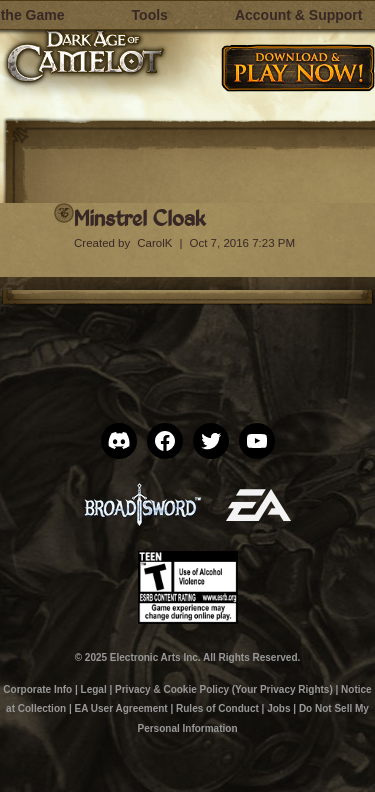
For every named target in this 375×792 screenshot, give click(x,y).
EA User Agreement (120, 708)
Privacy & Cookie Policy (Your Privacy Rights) (224, 689)
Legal (94, 689)
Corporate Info (37, 689)
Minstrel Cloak (139, 217)
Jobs (278, 708)
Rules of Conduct (217, 708)
